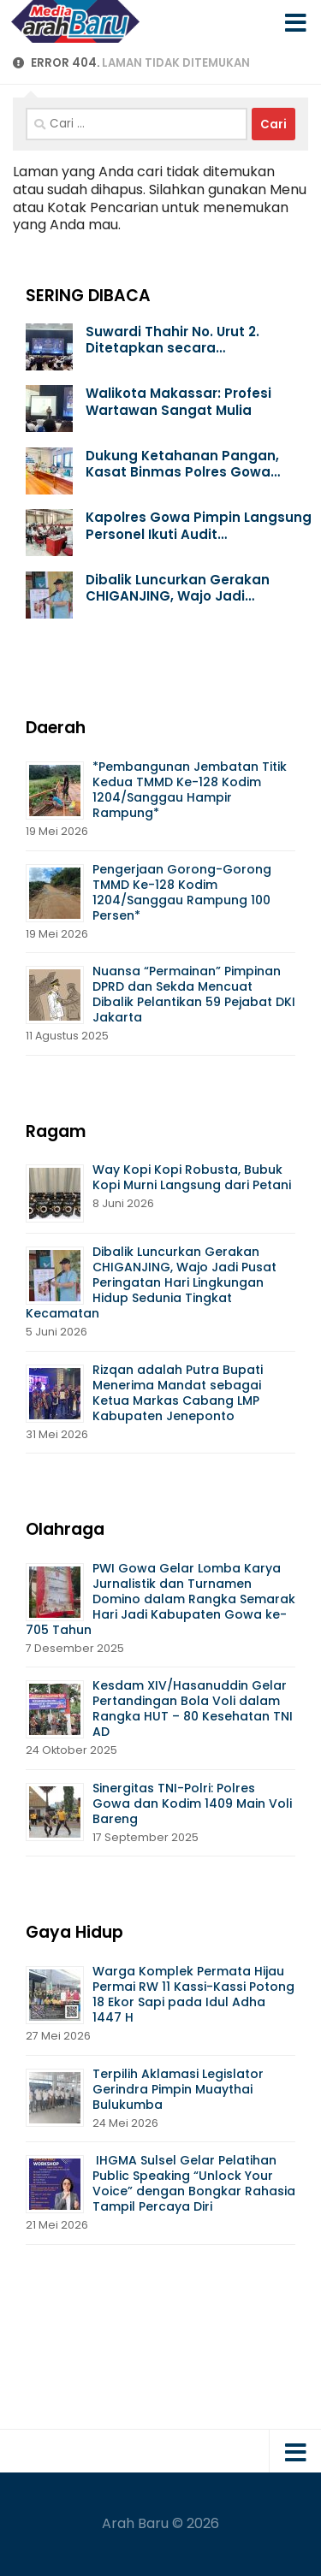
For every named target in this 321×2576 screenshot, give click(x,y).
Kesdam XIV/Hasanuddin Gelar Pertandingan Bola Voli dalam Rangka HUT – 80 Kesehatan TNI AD (192, 1708)
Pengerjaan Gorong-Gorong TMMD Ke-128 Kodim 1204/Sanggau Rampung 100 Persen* (181, 892)
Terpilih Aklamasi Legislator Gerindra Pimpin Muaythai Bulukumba (178, 2089)
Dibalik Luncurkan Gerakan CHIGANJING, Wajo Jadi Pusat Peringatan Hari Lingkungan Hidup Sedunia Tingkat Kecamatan (151, 1282)
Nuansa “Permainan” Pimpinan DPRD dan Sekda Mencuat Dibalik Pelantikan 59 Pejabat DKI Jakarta (193, 994)
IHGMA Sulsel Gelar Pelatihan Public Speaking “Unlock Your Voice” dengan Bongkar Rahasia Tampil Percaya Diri (193, 2183)
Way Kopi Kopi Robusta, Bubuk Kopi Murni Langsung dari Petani (193, 1177)
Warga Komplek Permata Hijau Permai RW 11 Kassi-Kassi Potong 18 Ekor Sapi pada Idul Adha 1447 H (193, 1994)
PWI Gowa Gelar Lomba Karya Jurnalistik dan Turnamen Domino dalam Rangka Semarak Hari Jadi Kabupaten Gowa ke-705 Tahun (160, 1599)
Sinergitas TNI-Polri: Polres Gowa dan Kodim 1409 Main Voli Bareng (192, 1803)
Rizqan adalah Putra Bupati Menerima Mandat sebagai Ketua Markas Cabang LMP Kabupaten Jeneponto (177, 1392)
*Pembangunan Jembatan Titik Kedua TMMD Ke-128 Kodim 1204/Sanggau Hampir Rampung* (189, 789)
